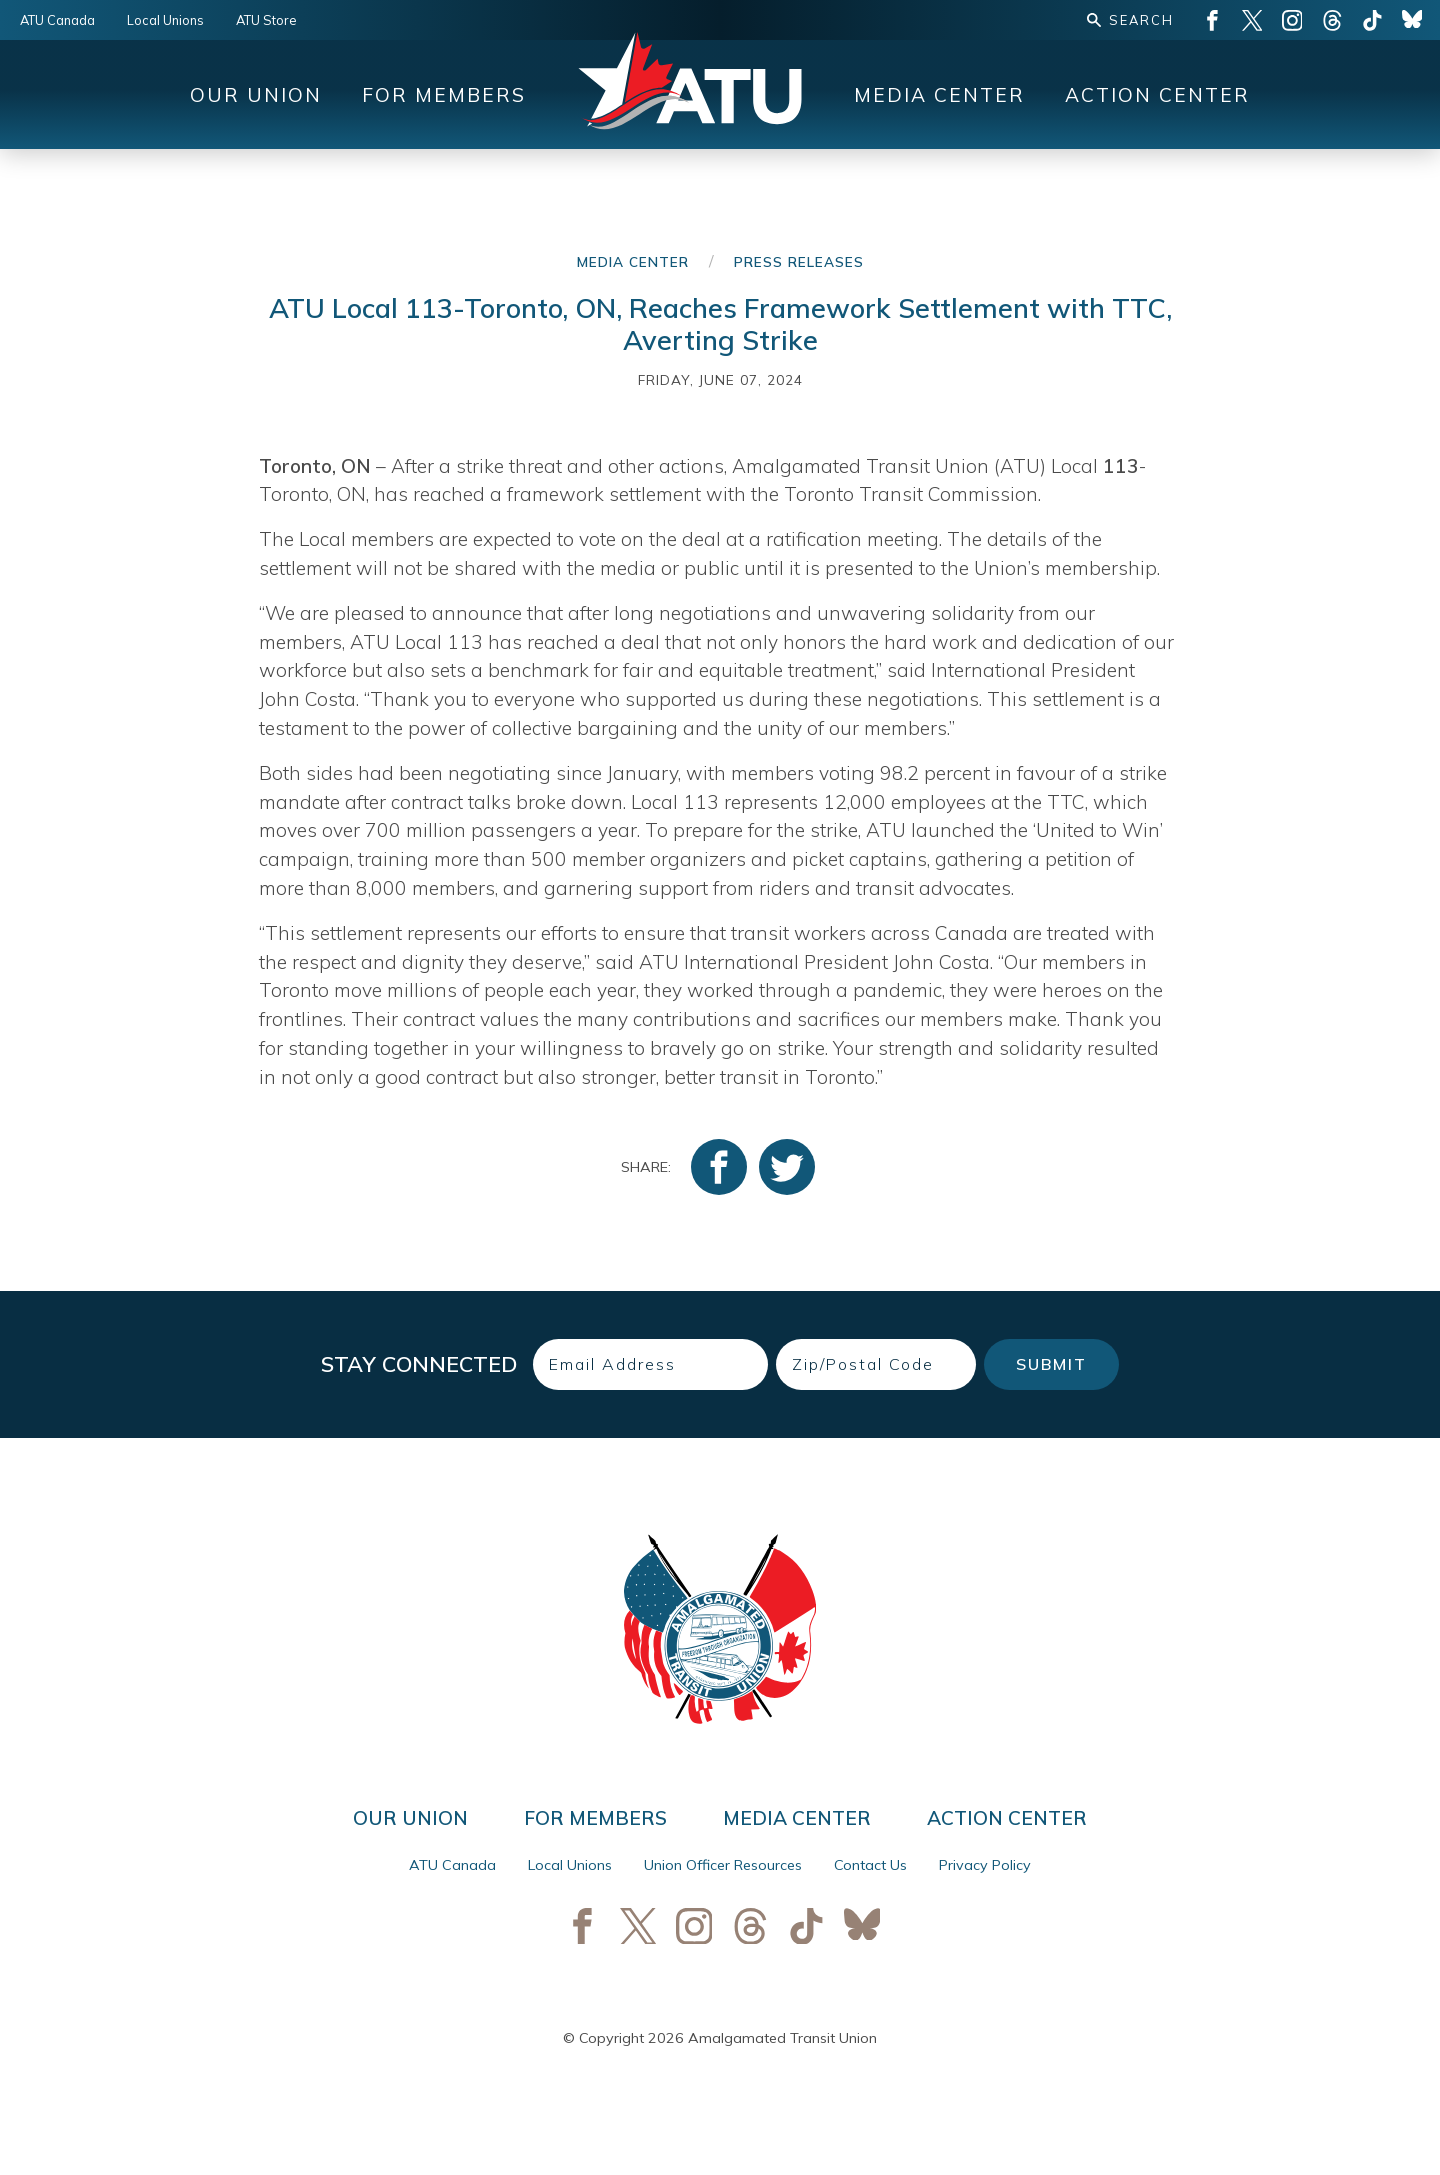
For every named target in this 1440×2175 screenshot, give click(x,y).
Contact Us (870, 1865)
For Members (444, 95)
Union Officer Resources (723, 1865)
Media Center (939, 95)
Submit (1051, 1364)
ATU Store (266, 20)
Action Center (1157, 95)
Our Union (256, 95)
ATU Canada (57, 20)
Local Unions (165, 20)
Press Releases (799, 261)
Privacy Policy (985, 1865)
